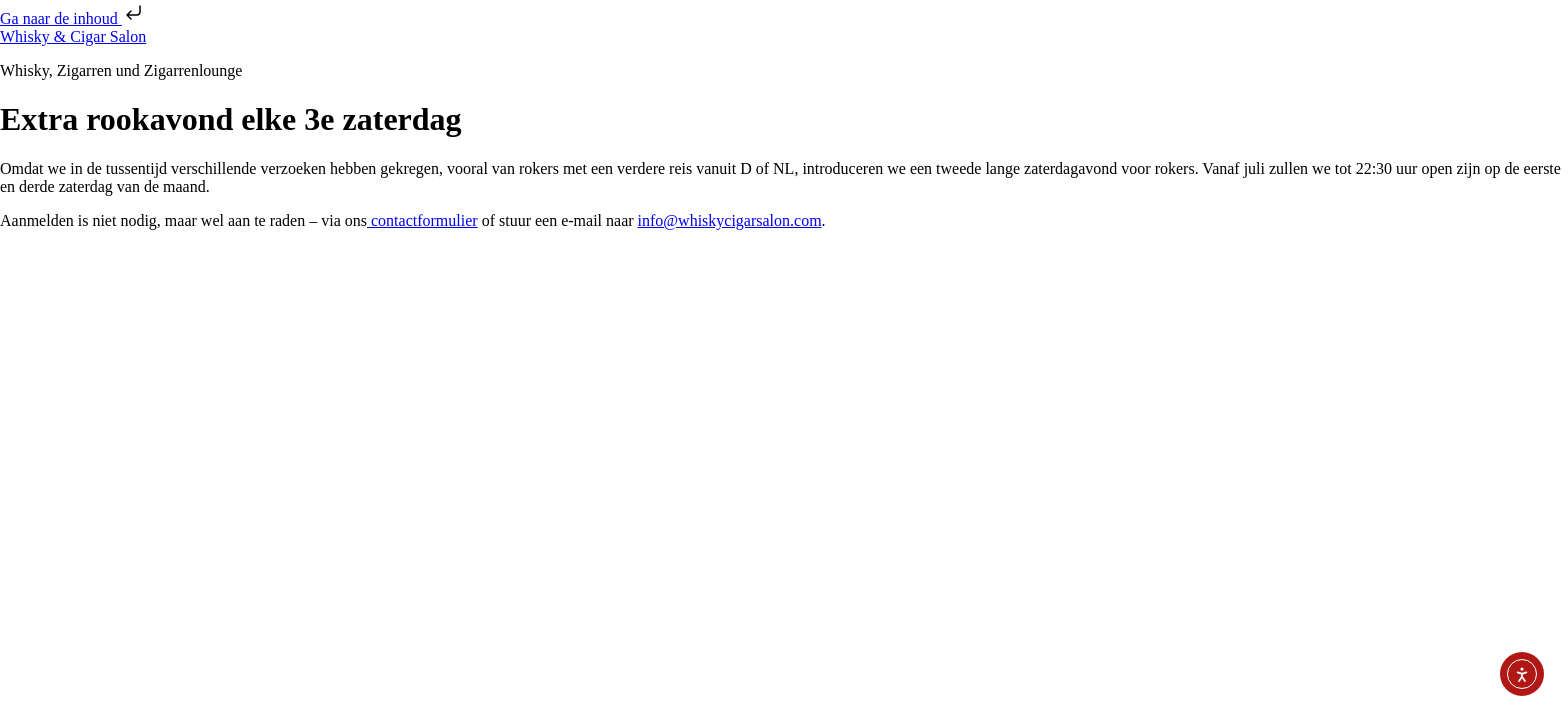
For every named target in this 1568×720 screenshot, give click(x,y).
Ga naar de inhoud (73, 18)
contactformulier (422, 220)
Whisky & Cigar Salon (73, 36)
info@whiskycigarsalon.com (730, 220)
